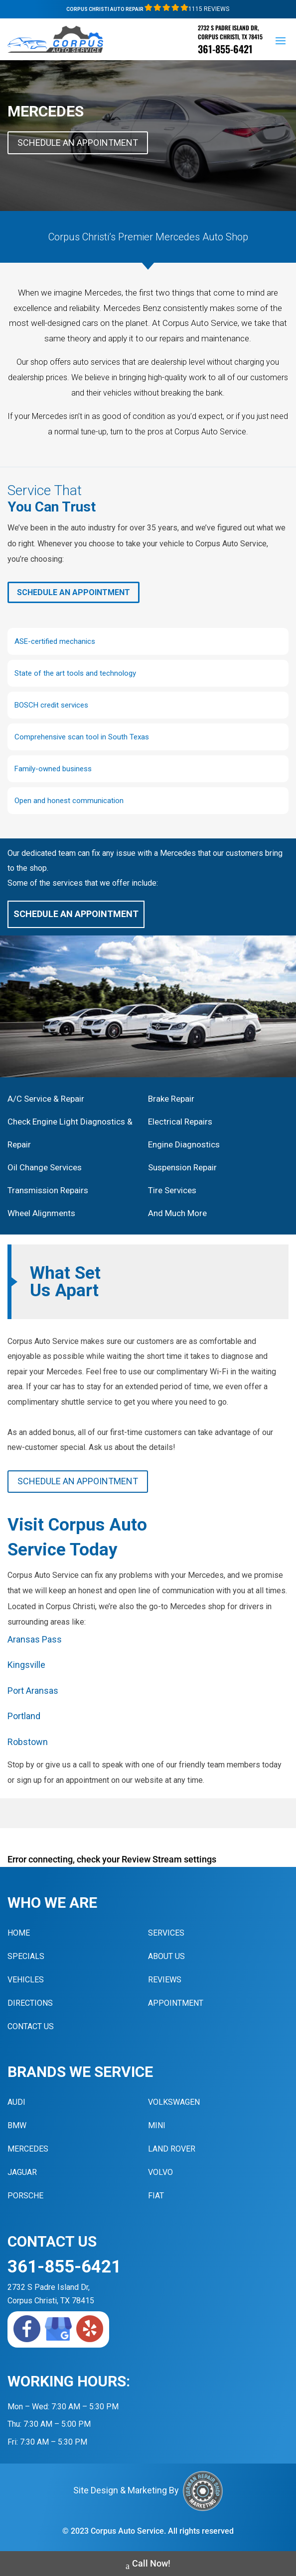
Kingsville (26, 1664)
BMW (16, 2125)
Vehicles (25, 1979)
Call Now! (148, 2564)
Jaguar (22, 2172)
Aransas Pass (34, 1639)
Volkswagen (174, 2102)
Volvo (160, 2172)
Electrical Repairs (180, 1122)
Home (18, 1933)
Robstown (27, 1742)
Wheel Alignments (41, 1213)
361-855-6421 (225, 48)
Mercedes (27, 2149)
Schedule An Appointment (77, 142)
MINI (156, 2125)
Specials (25, 1956)
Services (166, 1933)
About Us (166, 1956)
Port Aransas (32, 1690)
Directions (30, 2003)
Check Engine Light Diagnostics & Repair (70, 1133)
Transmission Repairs (47, 1190)
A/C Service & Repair (45, 1099)
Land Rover (171, 2149)
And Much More (177, 1213)
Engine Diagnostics (184, 1144)
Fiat (156, 2195)
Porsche (25, 2195)
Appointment (175, 2003)
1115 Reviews (187, 8)
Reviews (164, 1979)
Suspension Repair (182, 1167)
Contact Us (30, 2026)
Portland (23, 1716)
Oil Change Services (44, 1167)
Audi (16, 2102)
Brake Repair (171, 1099)
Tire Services (172, 1190)
